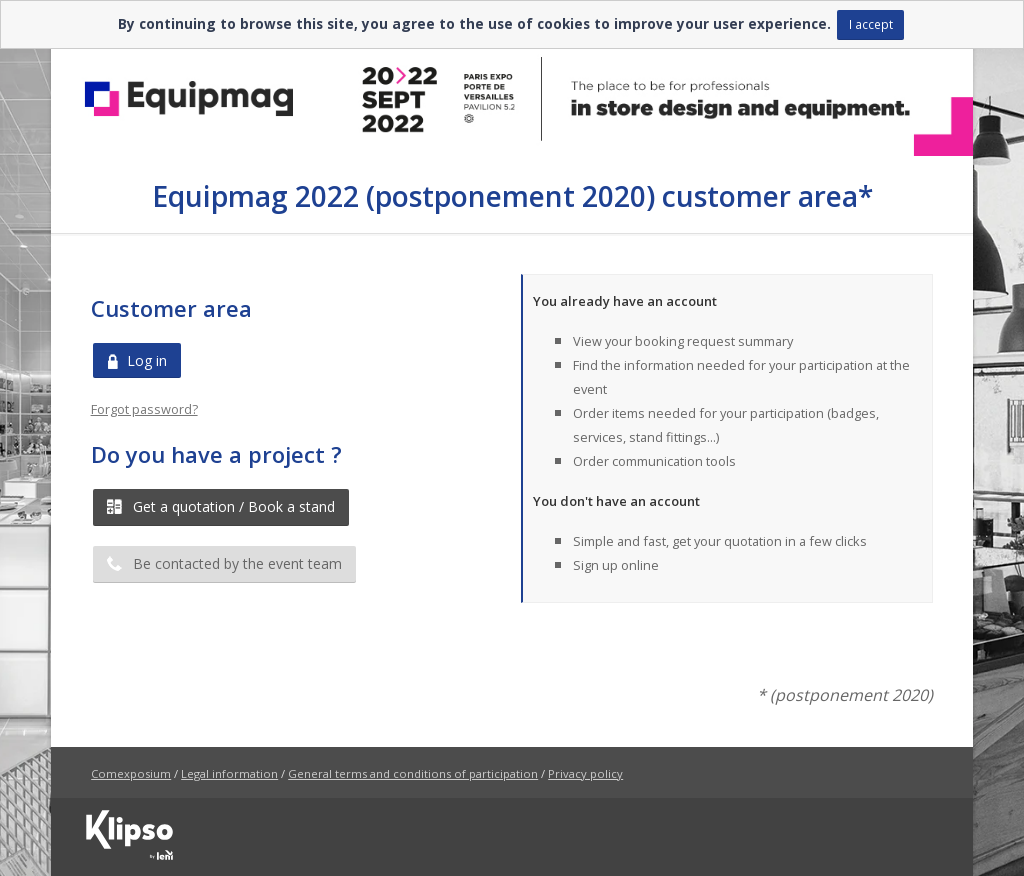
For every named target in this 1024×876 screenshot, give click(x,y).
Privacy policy (585, 773)
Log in (137, 360)
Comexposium (131, 773)
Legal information (229, 773)
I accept (871, 24)
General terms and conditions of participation (413, 773)
